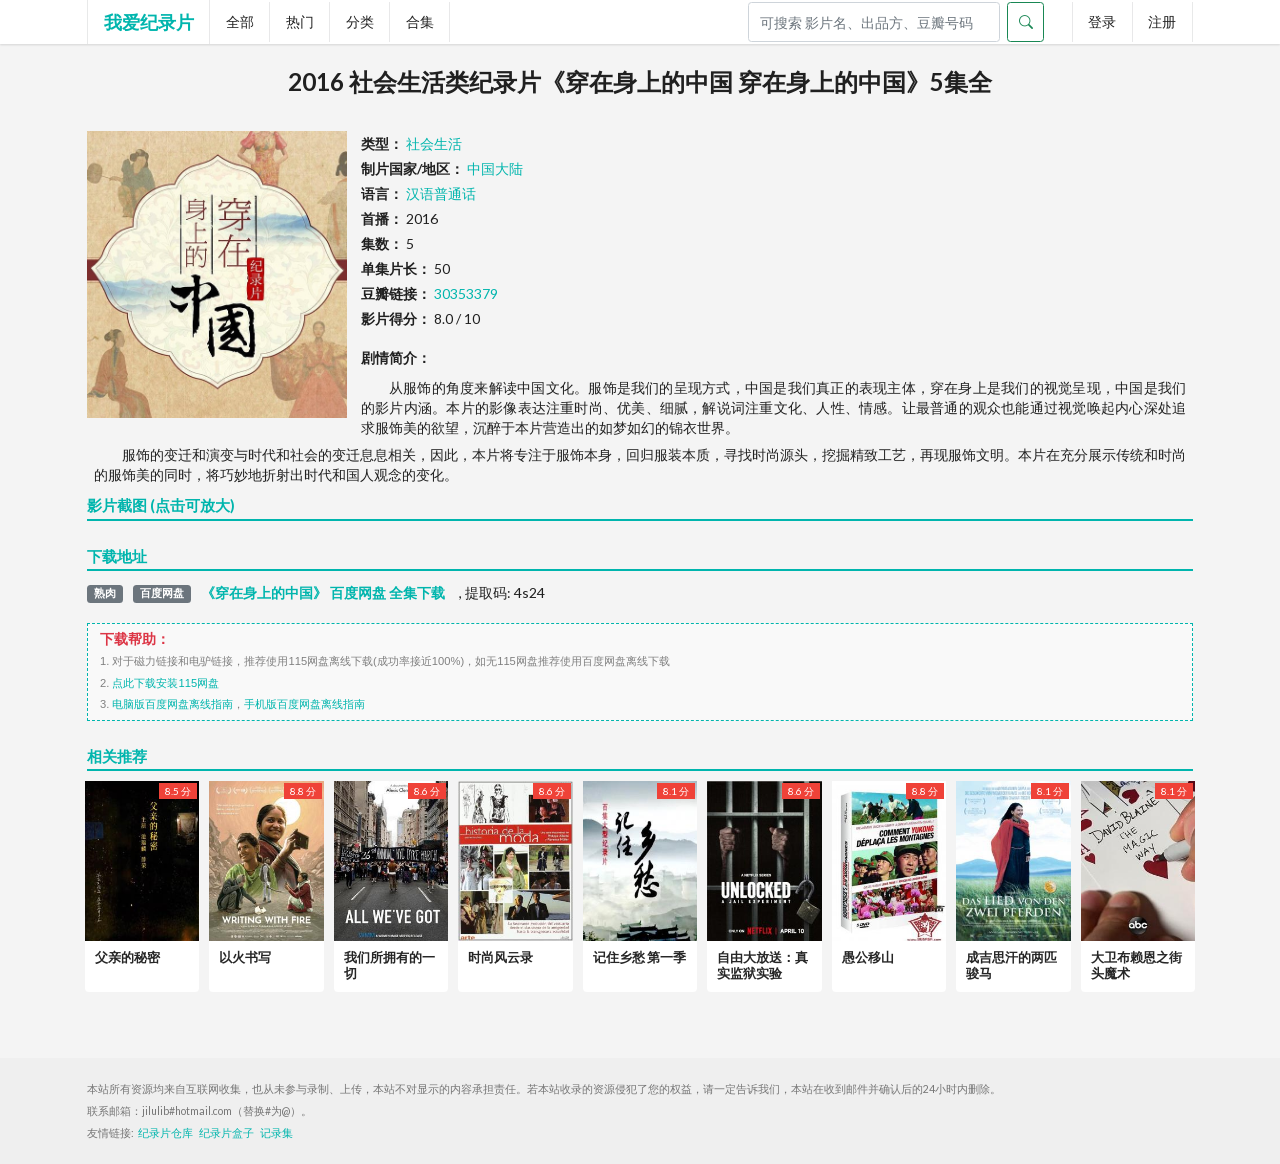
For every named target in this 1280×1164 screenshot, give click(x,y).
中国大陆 (495, 168)
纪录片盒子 (226, 1133)
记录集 (276, 1133)
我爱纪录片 (149, 22)
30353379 (466, 293)
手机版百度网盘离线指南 (304, 704)
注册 (1162, 21)
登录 (1102, 21)
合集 (420, 21)
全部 (240, 21)
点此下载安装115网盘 (165, 683)
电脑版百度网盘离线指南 (172, 704)
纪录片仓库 (165, 1133)
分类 (360, 21)
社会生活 (434, 143)
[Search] (874, 22)
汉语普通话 (441, 193)
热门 (300, 21)
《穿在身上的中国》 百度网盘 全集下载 (323, 593)
